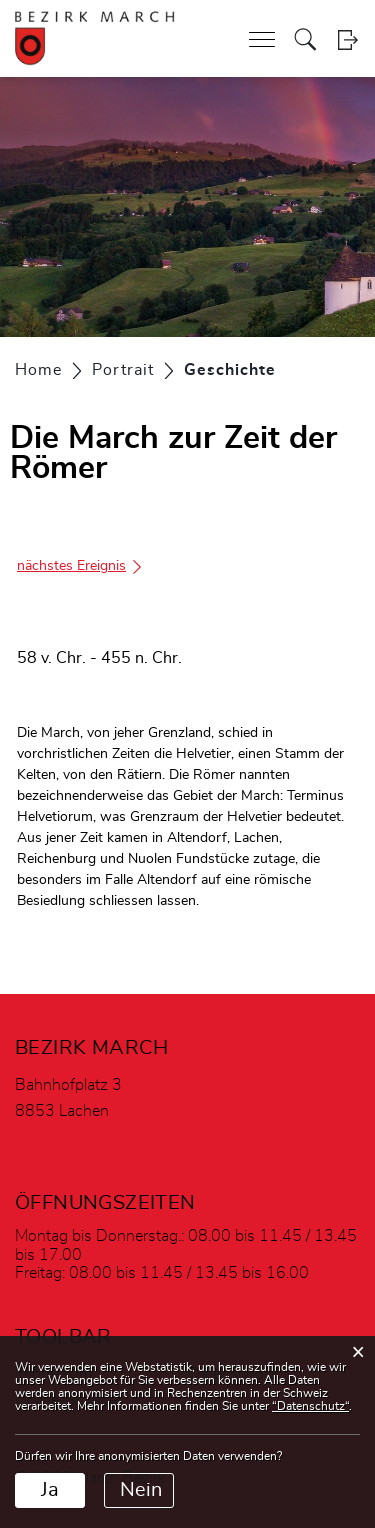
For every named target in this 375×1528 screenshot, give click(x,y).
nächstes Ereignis (80, 566)
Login (347, 39)
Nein (141, 1490)
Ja (50, 1490)
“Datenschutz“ (310, 1406)
